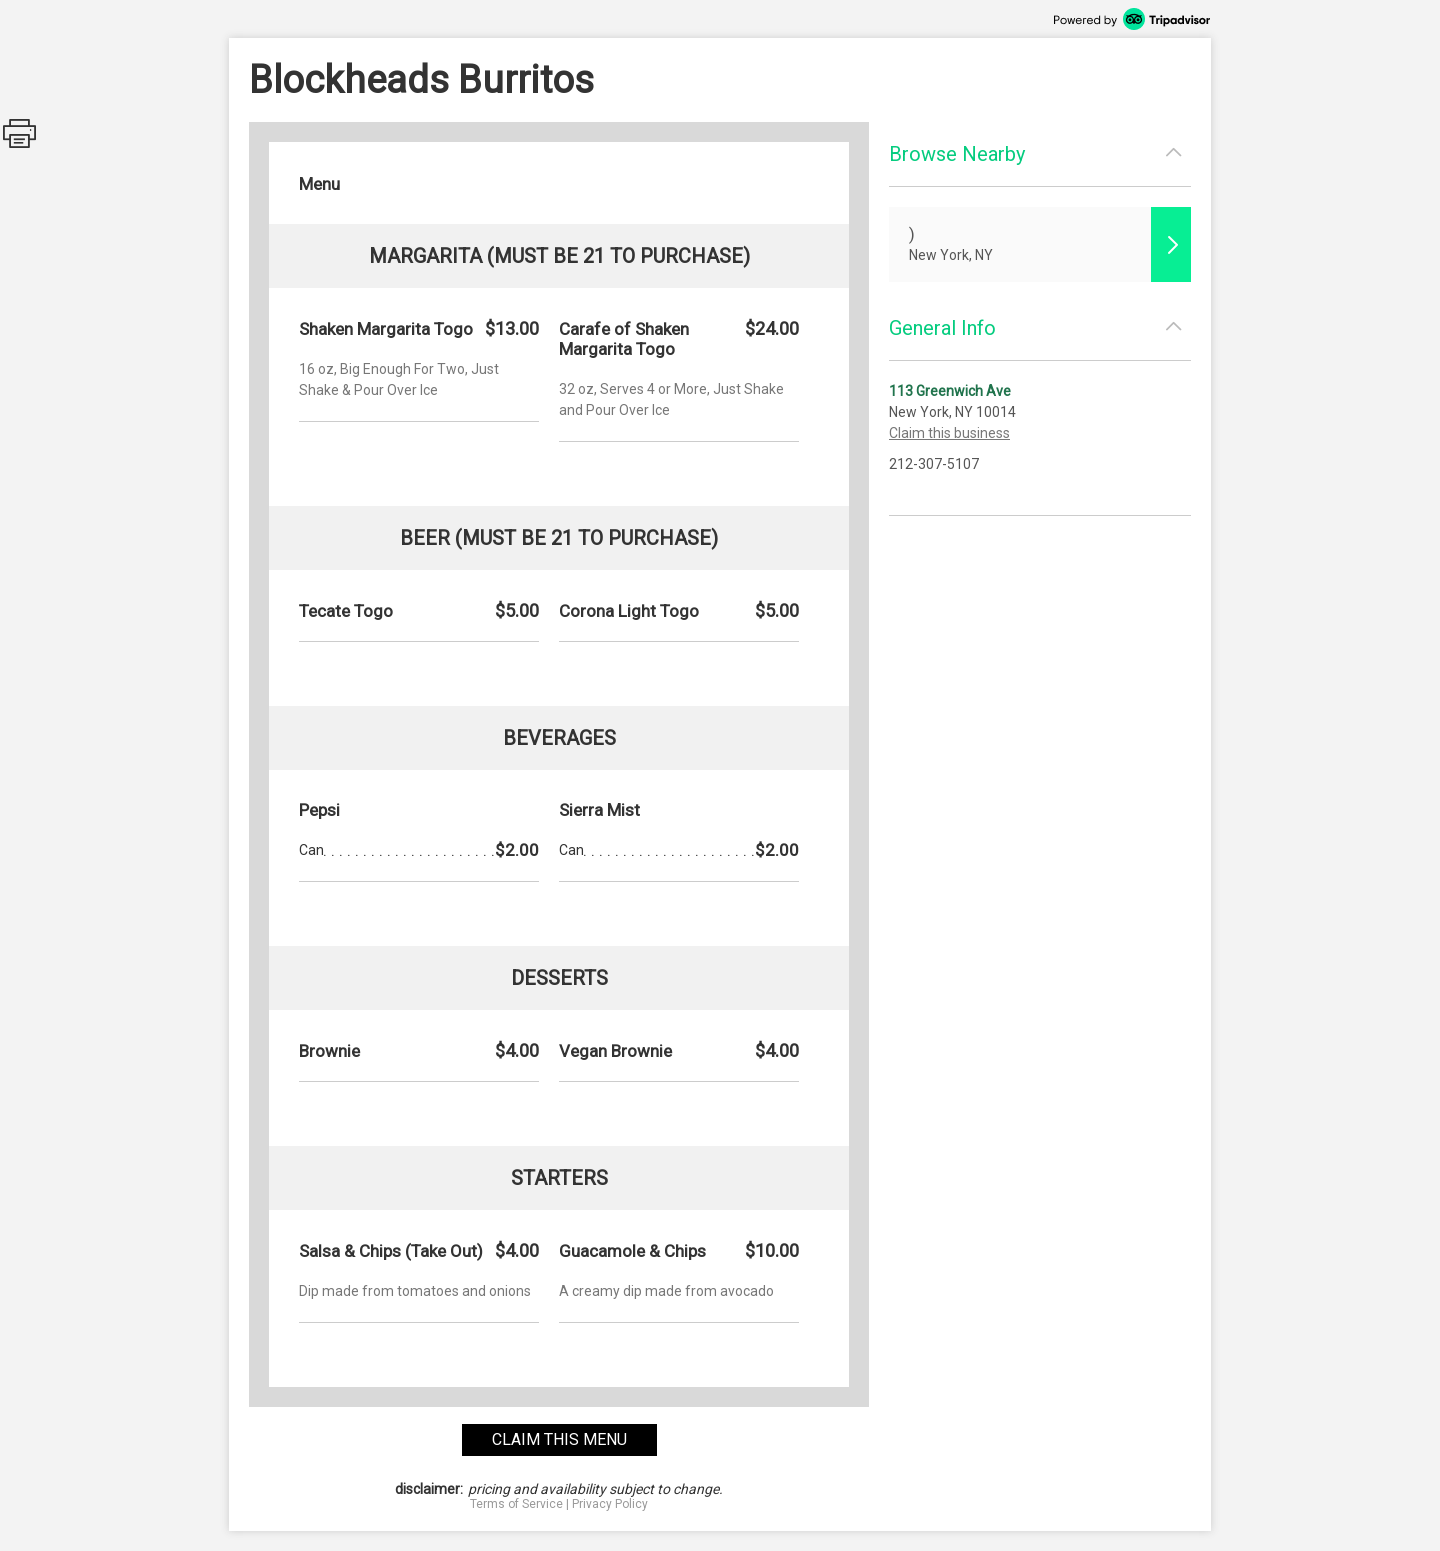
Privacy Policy (610, 1504)
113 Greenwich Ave (950, 391)
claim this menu (559, 1439)
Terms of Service (516, 1504)
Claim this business (949, 433)
